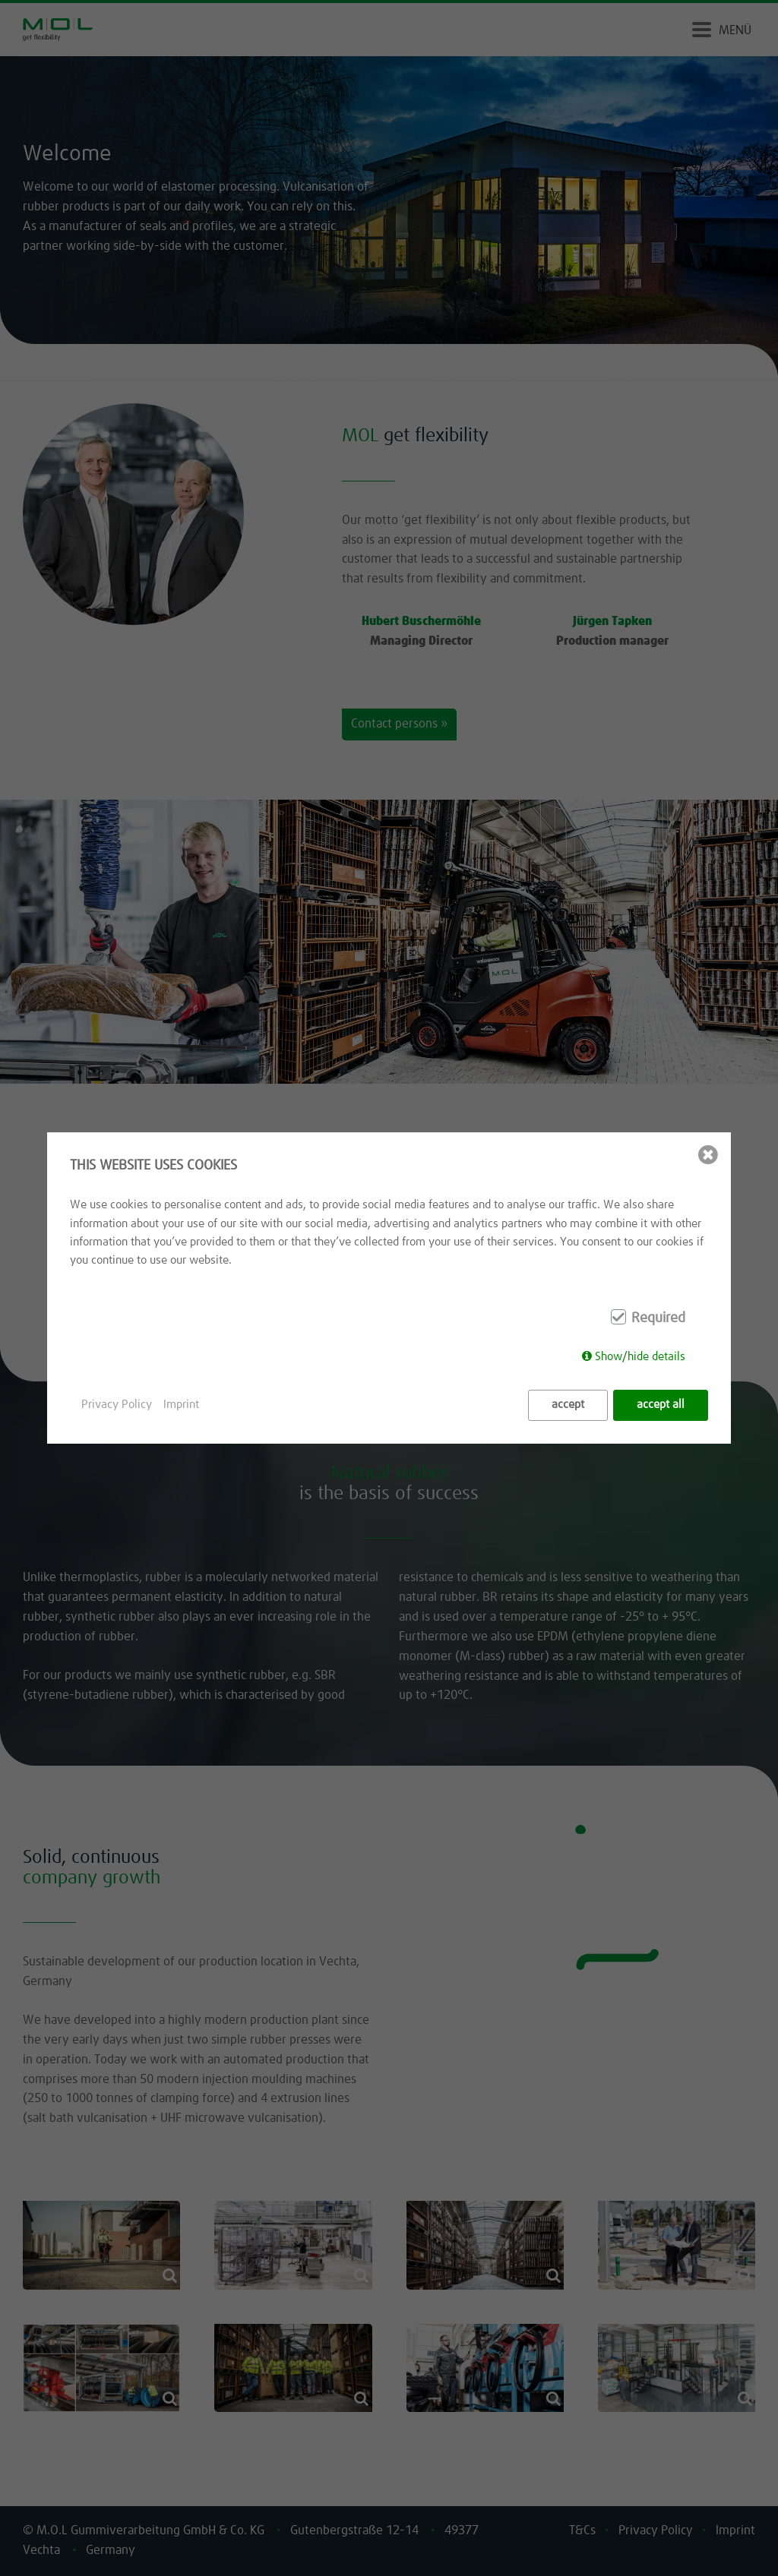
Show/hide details (640, 1356)
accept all (661, 1404)
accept (568, 1404)
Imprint (181, 1404)
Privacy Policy (116, 1404)
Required (658, 1318)
